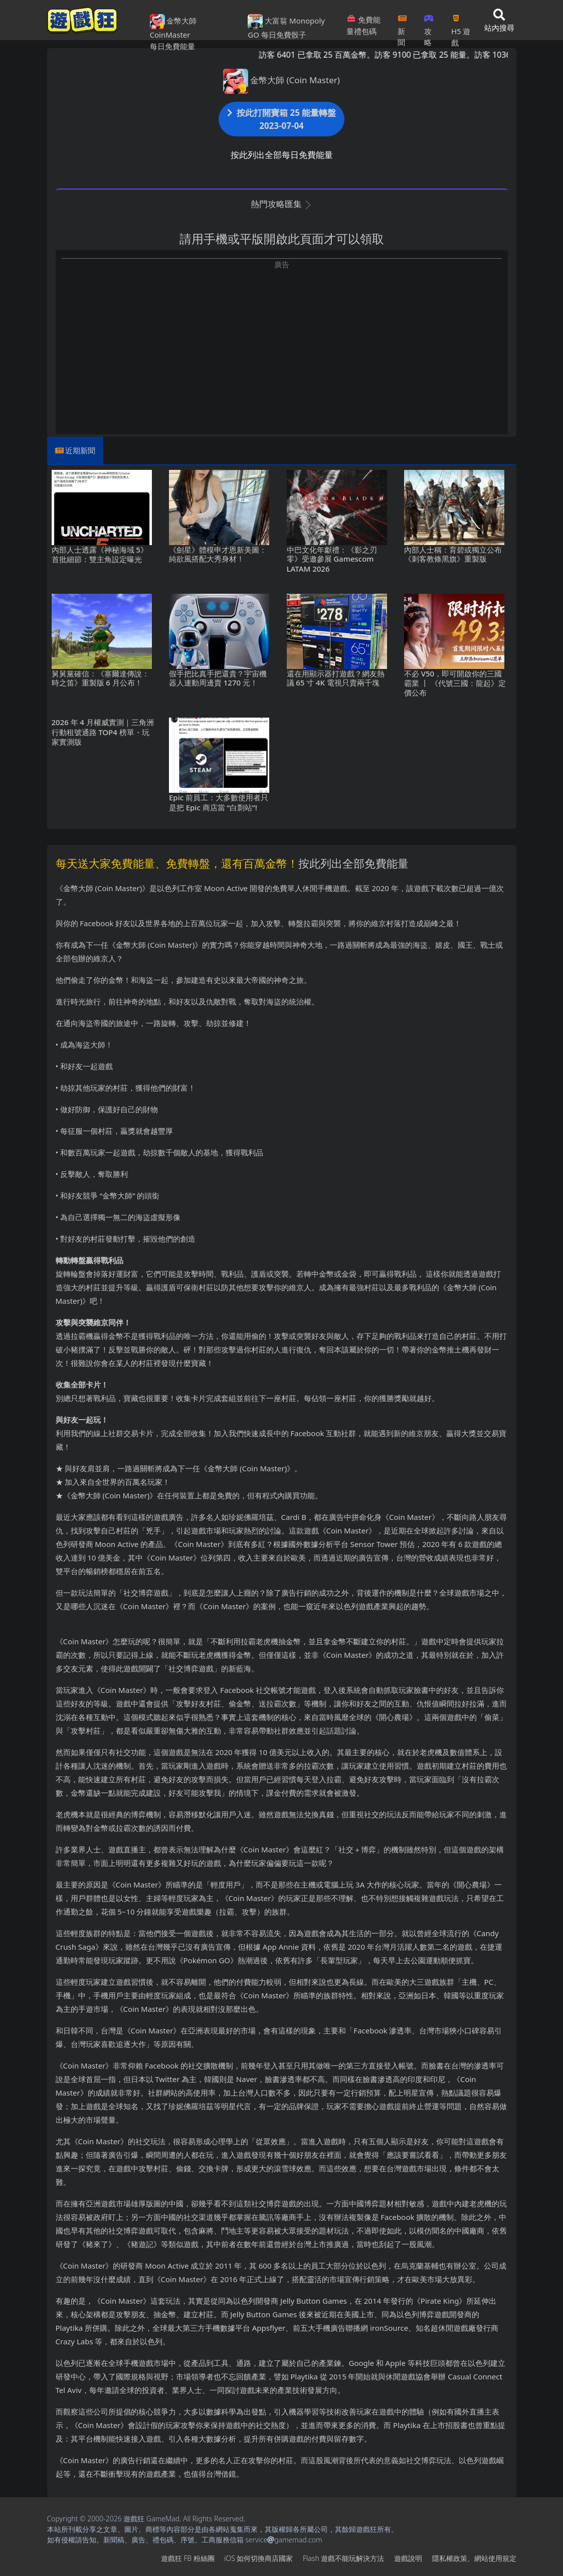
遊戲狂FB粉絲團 (188, 2558)
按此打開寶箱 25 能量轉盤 (281, 119)
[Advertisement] (282, 340)
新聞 (402, 27)
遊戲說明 (408, 2558)
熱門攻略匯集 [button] (281, 204)
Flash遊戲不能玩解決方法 (343, 2558)
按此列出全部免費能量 (353, 863)
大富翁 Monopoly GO (286, 27)
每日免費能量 (172, 46)
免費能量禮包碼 (363, 25)
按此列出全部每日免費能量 (282, 154)
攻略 (429, 27)
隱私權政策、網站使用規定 (474, 2558)
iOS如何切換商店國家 (258, 2558)
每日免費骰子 (283, 35)
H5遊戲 (460, 27)
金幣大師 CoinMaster (173, 27)
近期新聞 (80, 450)
